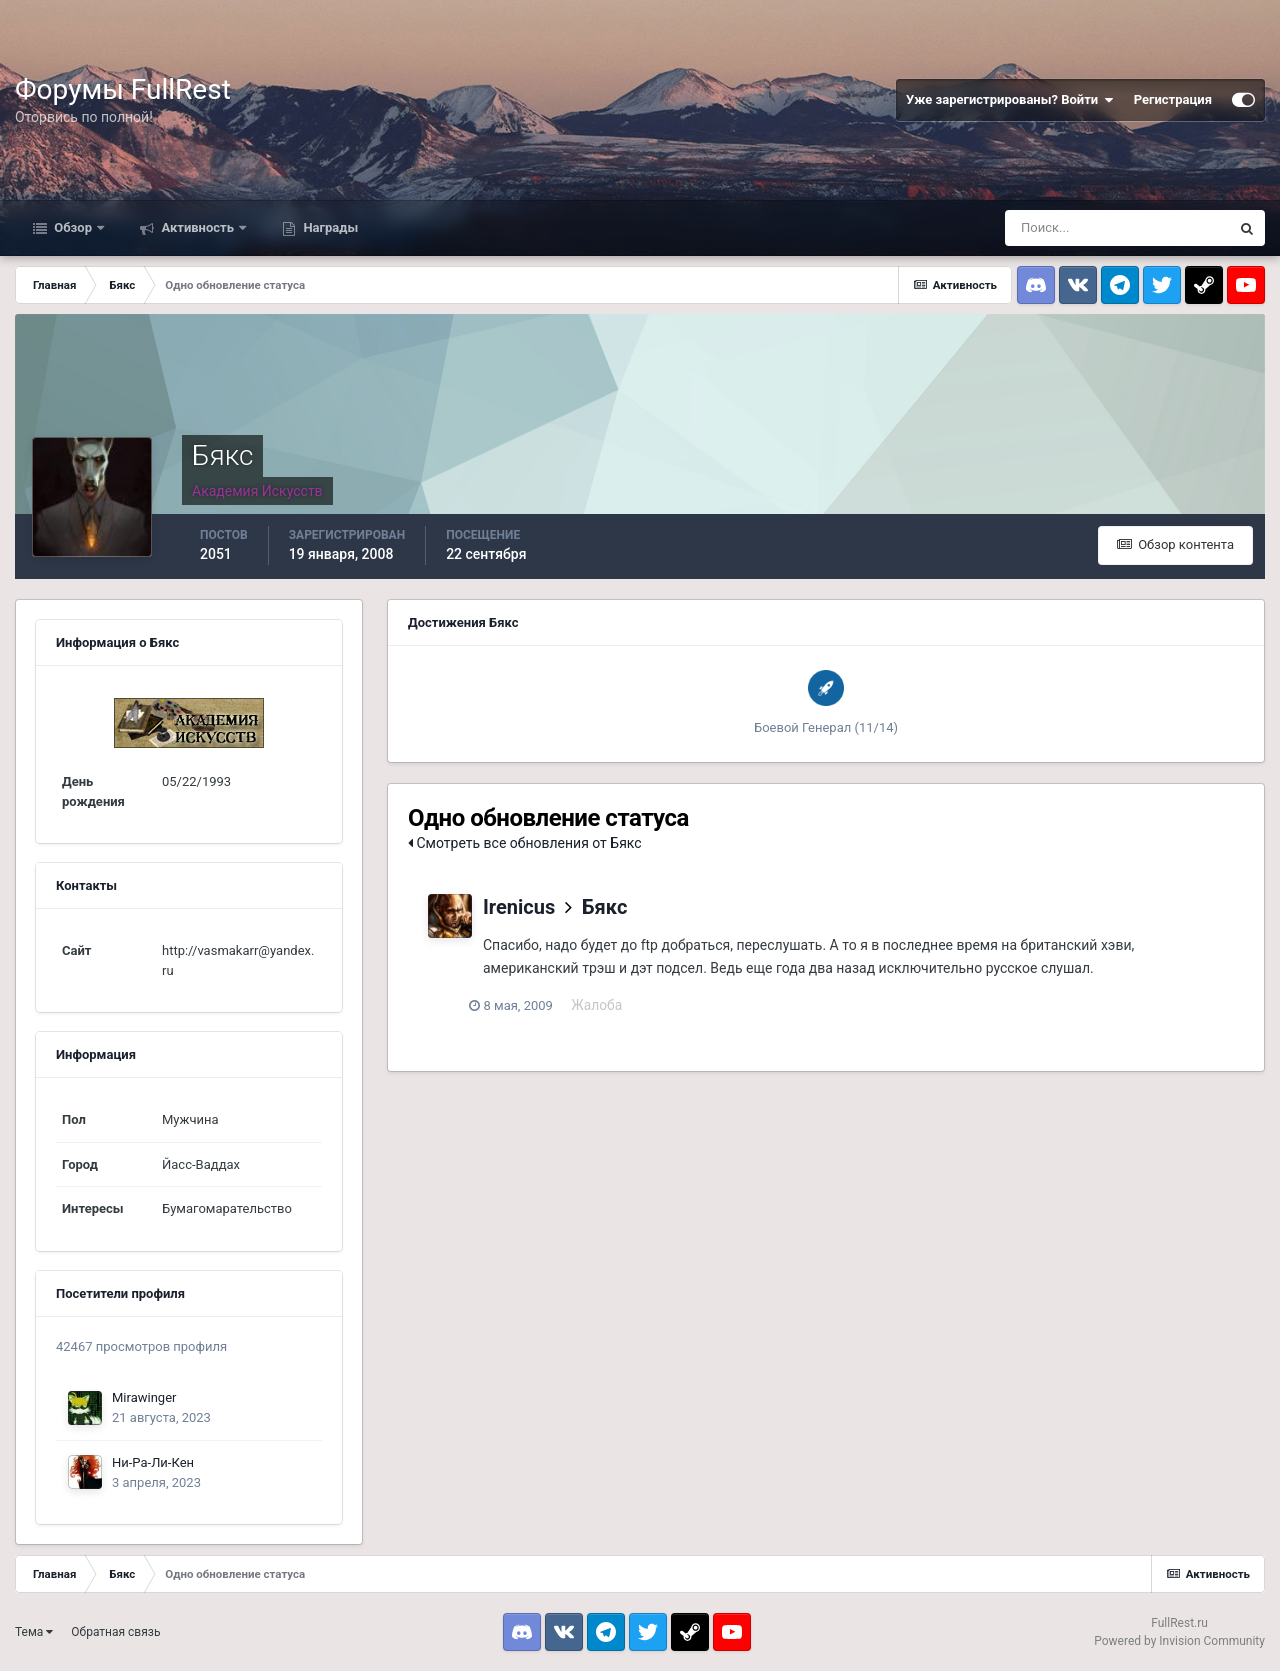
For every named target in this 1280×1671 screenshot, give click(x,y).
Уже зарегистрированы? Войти (1010, 100)
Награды (329, 227)
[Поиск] (1117, 228)
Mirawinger (144, 1397)
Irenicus (519, 907)
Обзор (73, 227)
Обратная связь (115, 1632)
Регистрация (1173, 99)
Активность (197, 227)
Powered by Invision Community (1179, 1641)
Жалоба (611, 1005)
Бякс (604, 907)
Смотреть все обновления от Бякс (525, 843)
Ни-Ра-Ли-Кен (153, 1462)
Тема (34, 1632)
